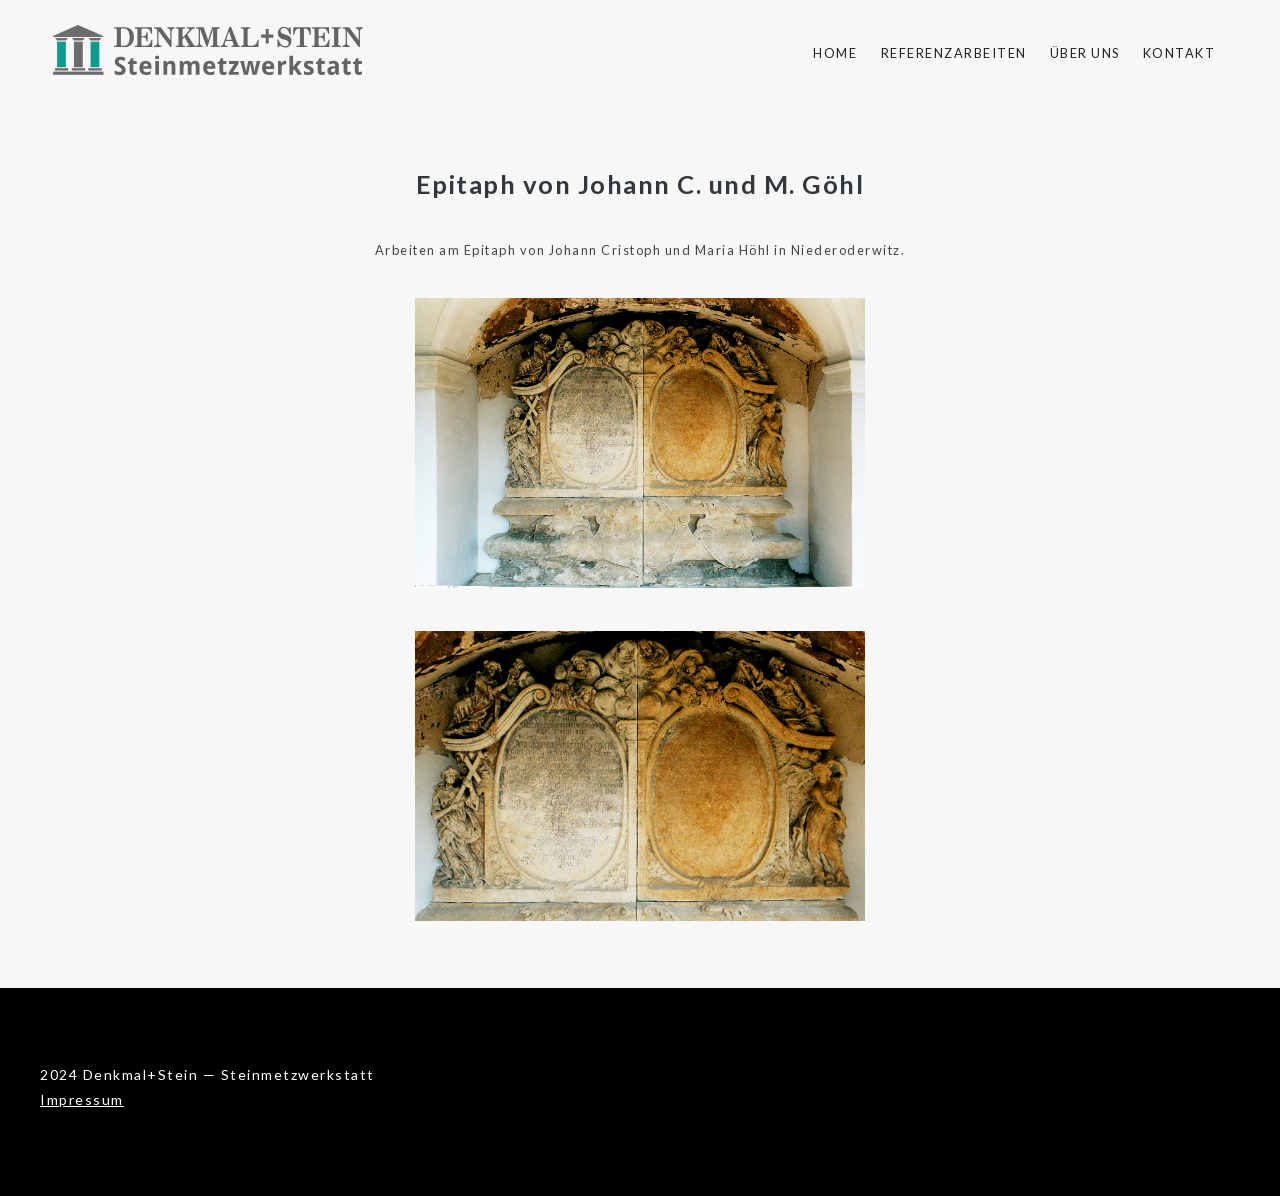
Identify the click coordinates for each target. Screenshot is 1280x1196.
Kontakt (1179, 53)
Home (835, 53)
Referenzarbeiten (954, 53)
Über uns (1085, 53)
